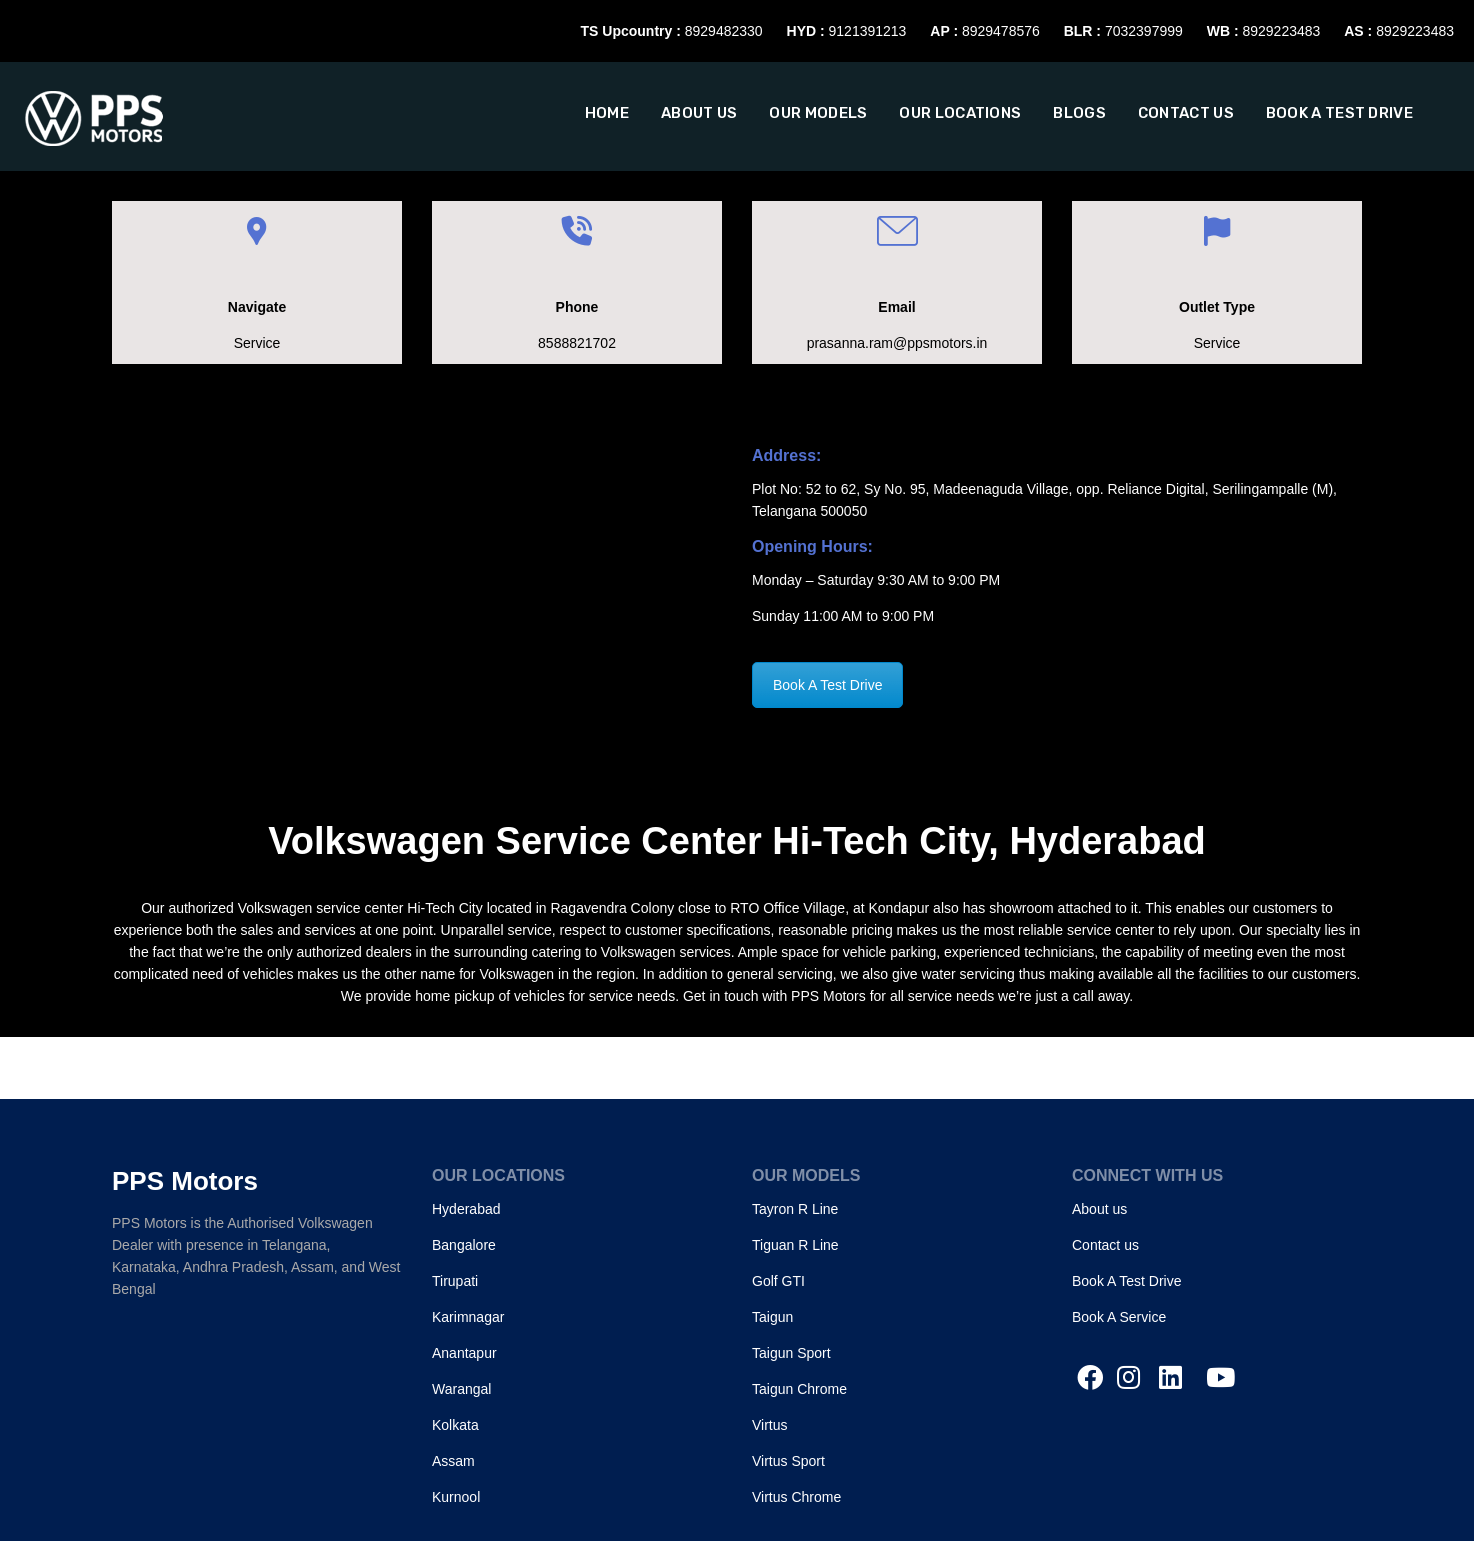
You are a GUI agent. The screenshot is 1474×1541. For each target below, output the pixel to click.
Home (607, 113)
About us (699, 113)
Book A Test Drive (1339, 113)
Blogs (1079, 113)
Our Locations (960, 113)
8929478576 (1001, 31)
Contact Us (1186, 113)
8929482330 (724, 31)
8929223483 (1281, 31)
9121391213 (868, 31)
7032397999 (1144, 31)
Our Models (818, 113)
